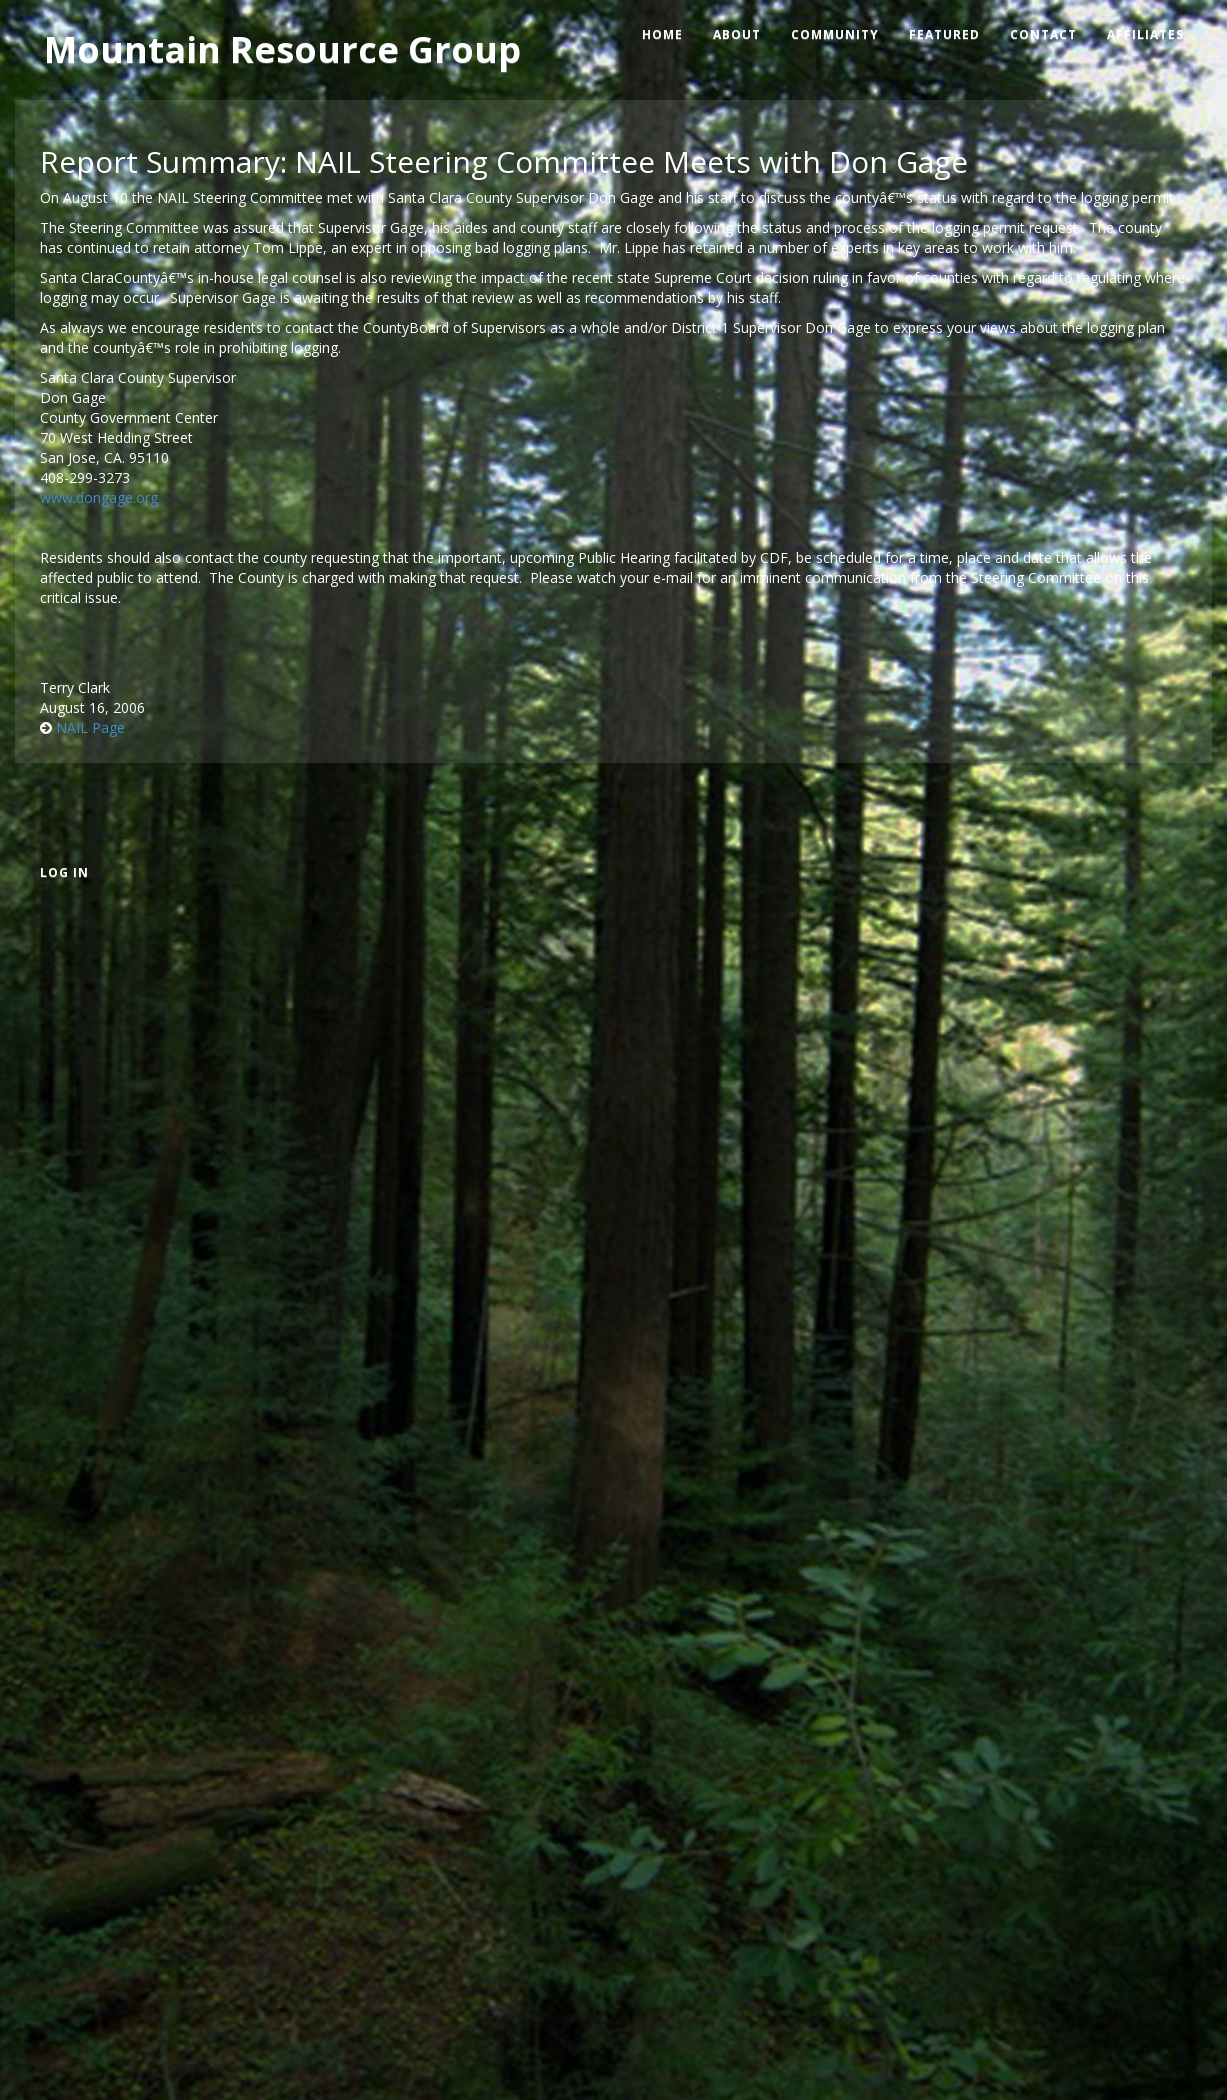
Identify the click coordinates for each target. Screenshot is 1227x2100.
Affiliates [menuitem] (1145, 34)
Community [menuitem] (835, 34)
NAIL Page (90, 727)
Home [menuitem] (662, 34)
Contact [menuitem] (1043, 34)
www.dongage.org (101, 497)
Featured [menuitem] (944, 34)
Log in (64, 872)
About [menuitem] (737, 34)
